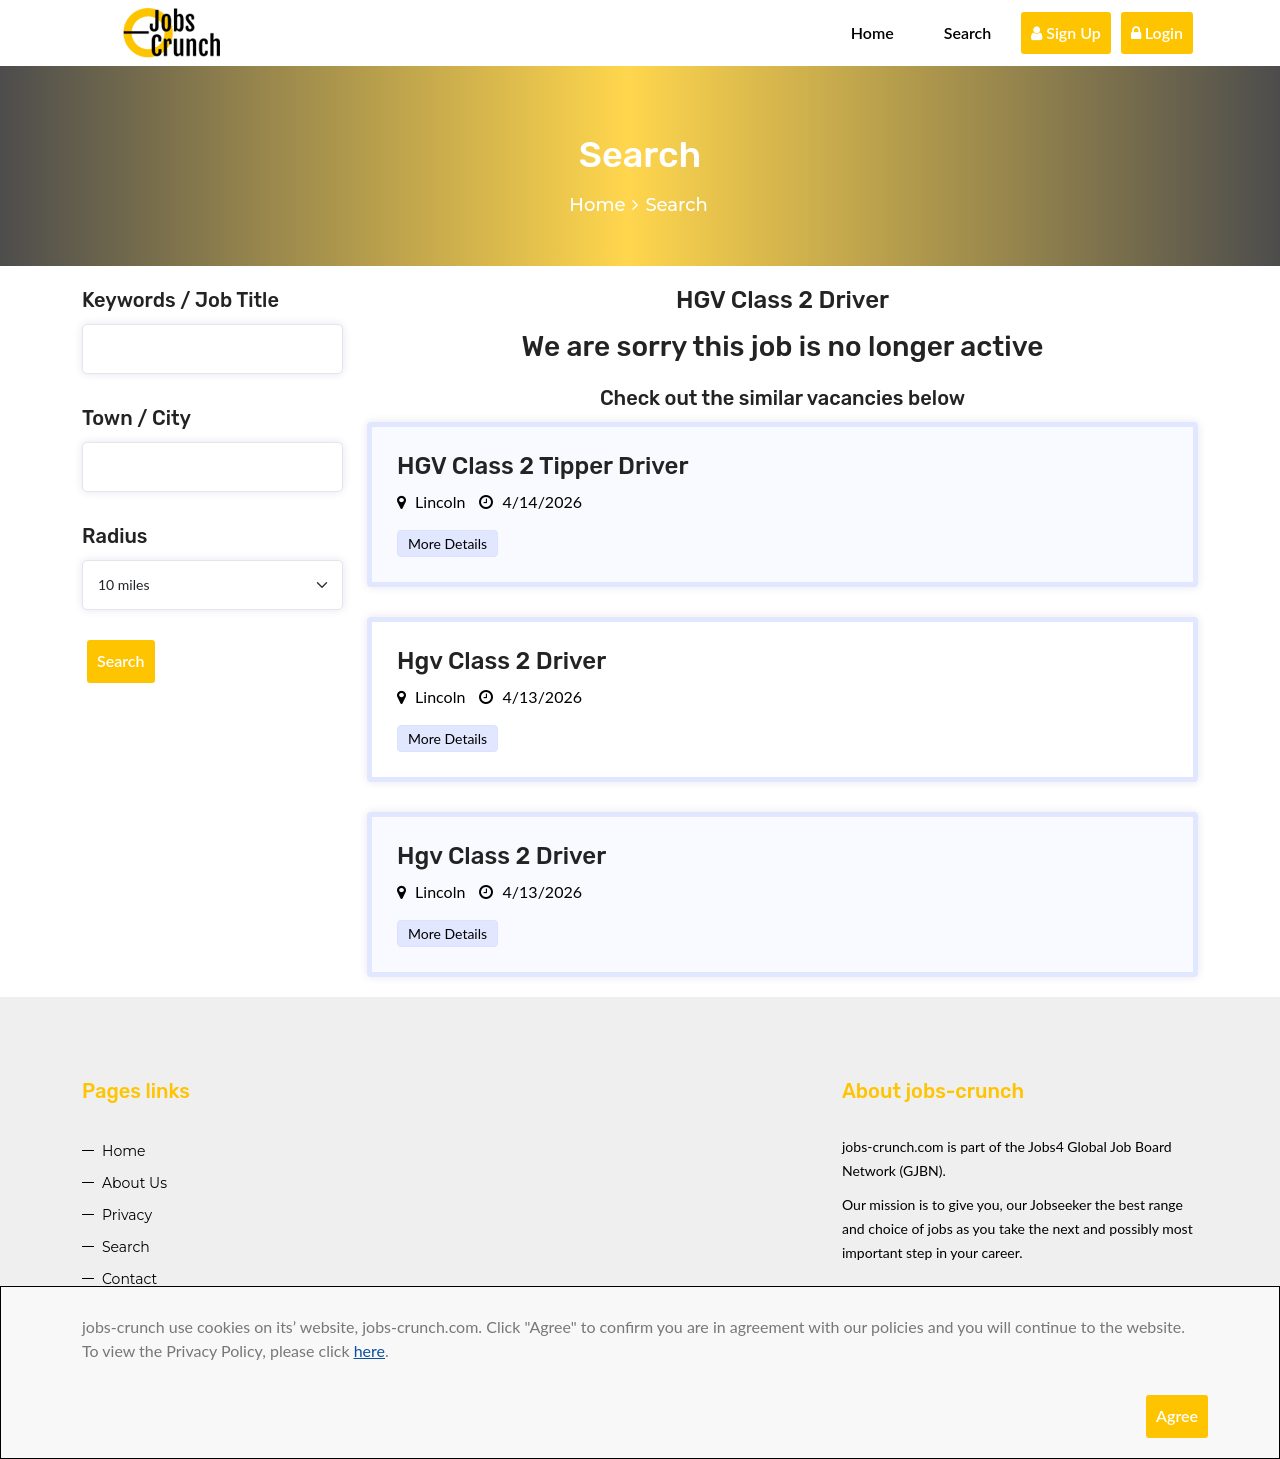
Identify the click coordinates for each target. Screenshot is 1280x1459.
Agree (1177, 1415)
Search (968, 32)
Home (872, 32)
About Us (134, 1183)
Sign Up (1066, 32)
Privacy (127, 1215)
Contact (129, 1279)
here (369, 1350)
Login (1157, 32)
